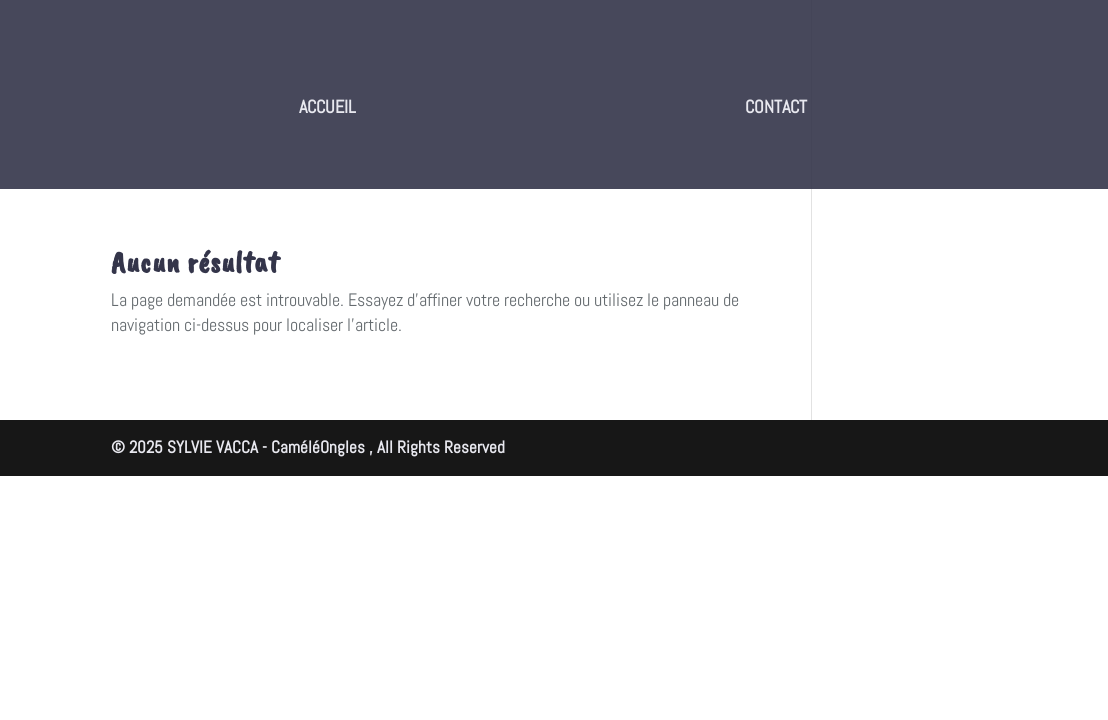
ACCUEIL (327, 109)
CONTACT (776, 109)
